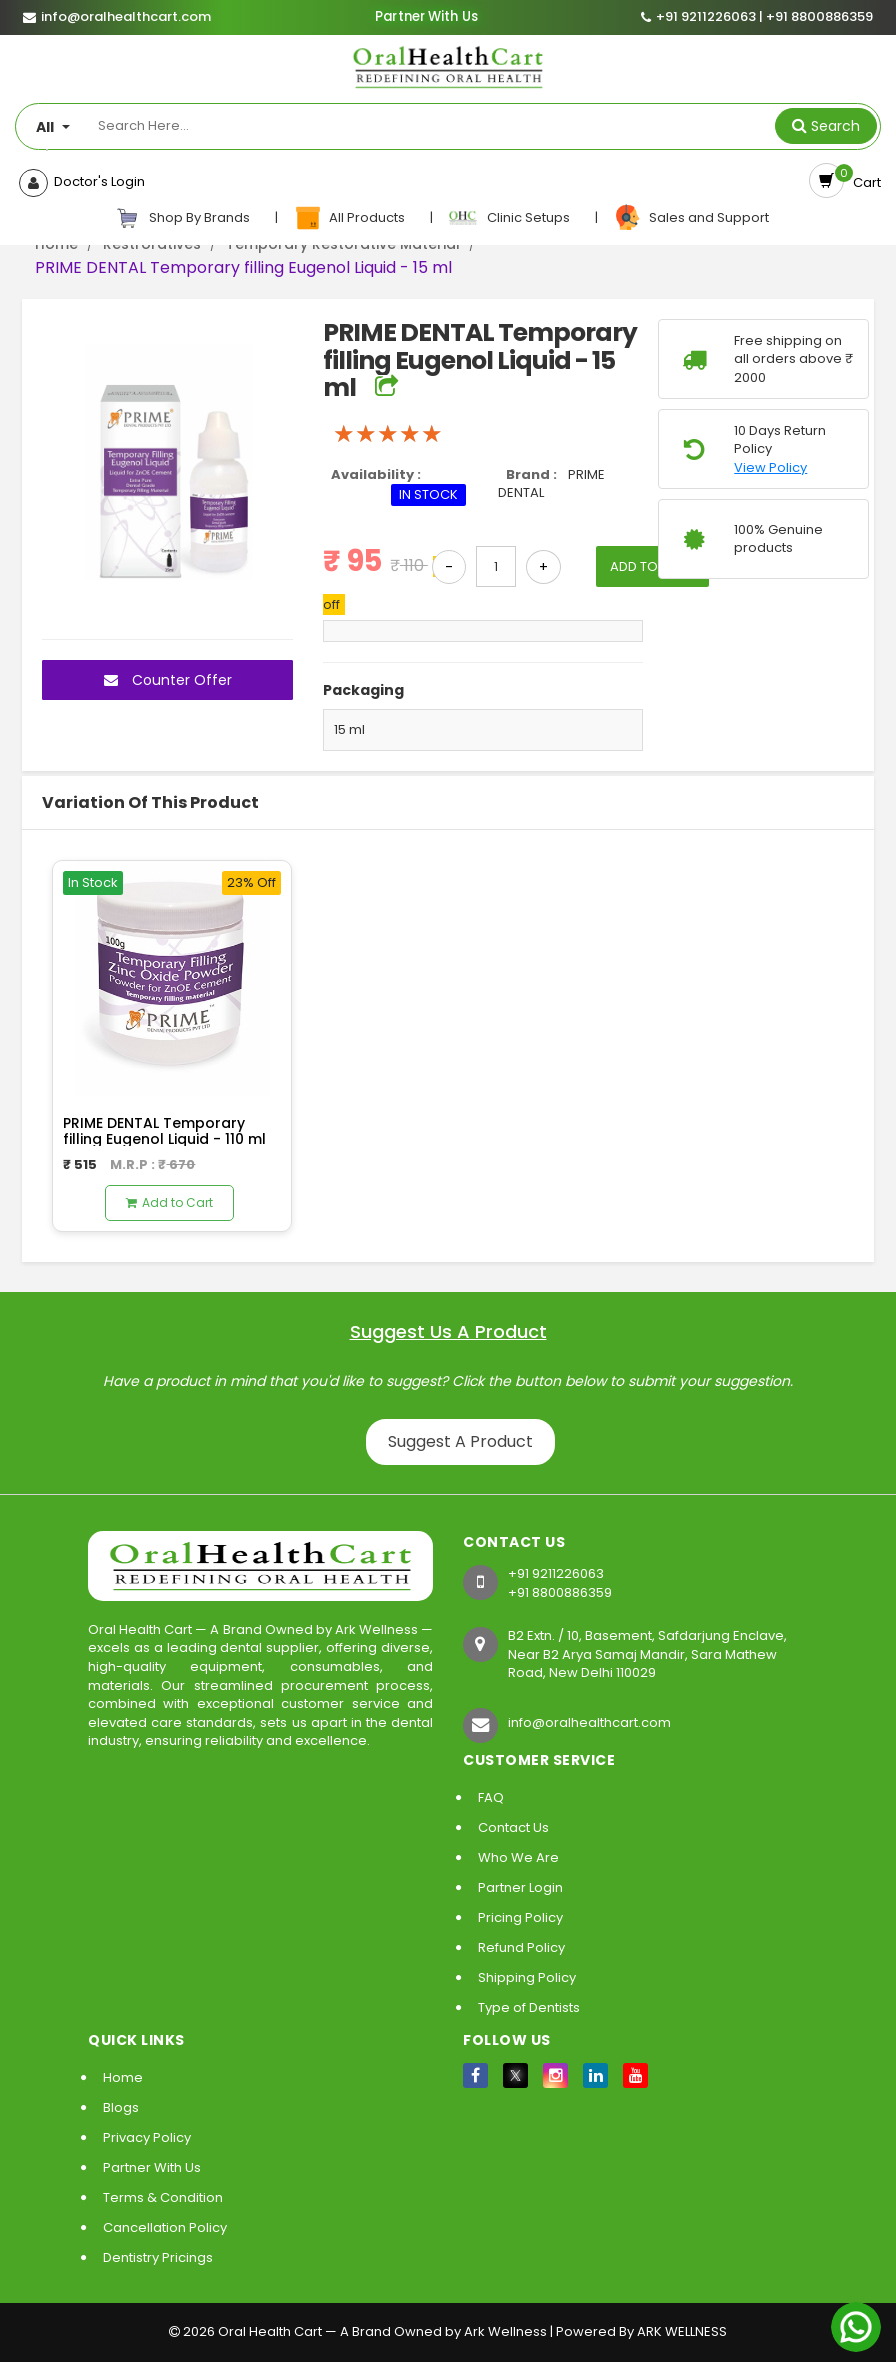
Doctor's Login (96, 182)
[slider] (388, 434)
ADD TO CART (652, 566)
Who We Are (518, 1857)
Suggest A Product (460, 1441)
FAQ (491, 1797)
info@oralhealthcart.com (589, 1722)
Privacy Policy (147, 2137)
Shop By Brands (183, 218)
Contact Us (513, 1827)
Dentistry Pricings (158, 2257)
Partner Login (520, 1887)
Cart (864, 182)
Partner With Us (426, 17)
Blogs (121, 2107)
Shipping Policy (527, 1977)
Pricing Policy (520, 1917)
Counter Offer (168, 680)
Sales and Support (691, 218)
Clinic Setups (510, 218)
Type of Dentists (529, 2007)
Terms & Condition (163, 2197)
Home (123, 2077)
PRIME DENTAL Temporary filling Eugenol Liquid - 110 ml (164, 1130)
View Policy (770, 468)
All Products (350, 218)
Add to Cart (169, 1202)
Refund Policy (521, 1947)
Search (835, 126)
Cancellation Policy (165, 2227)
